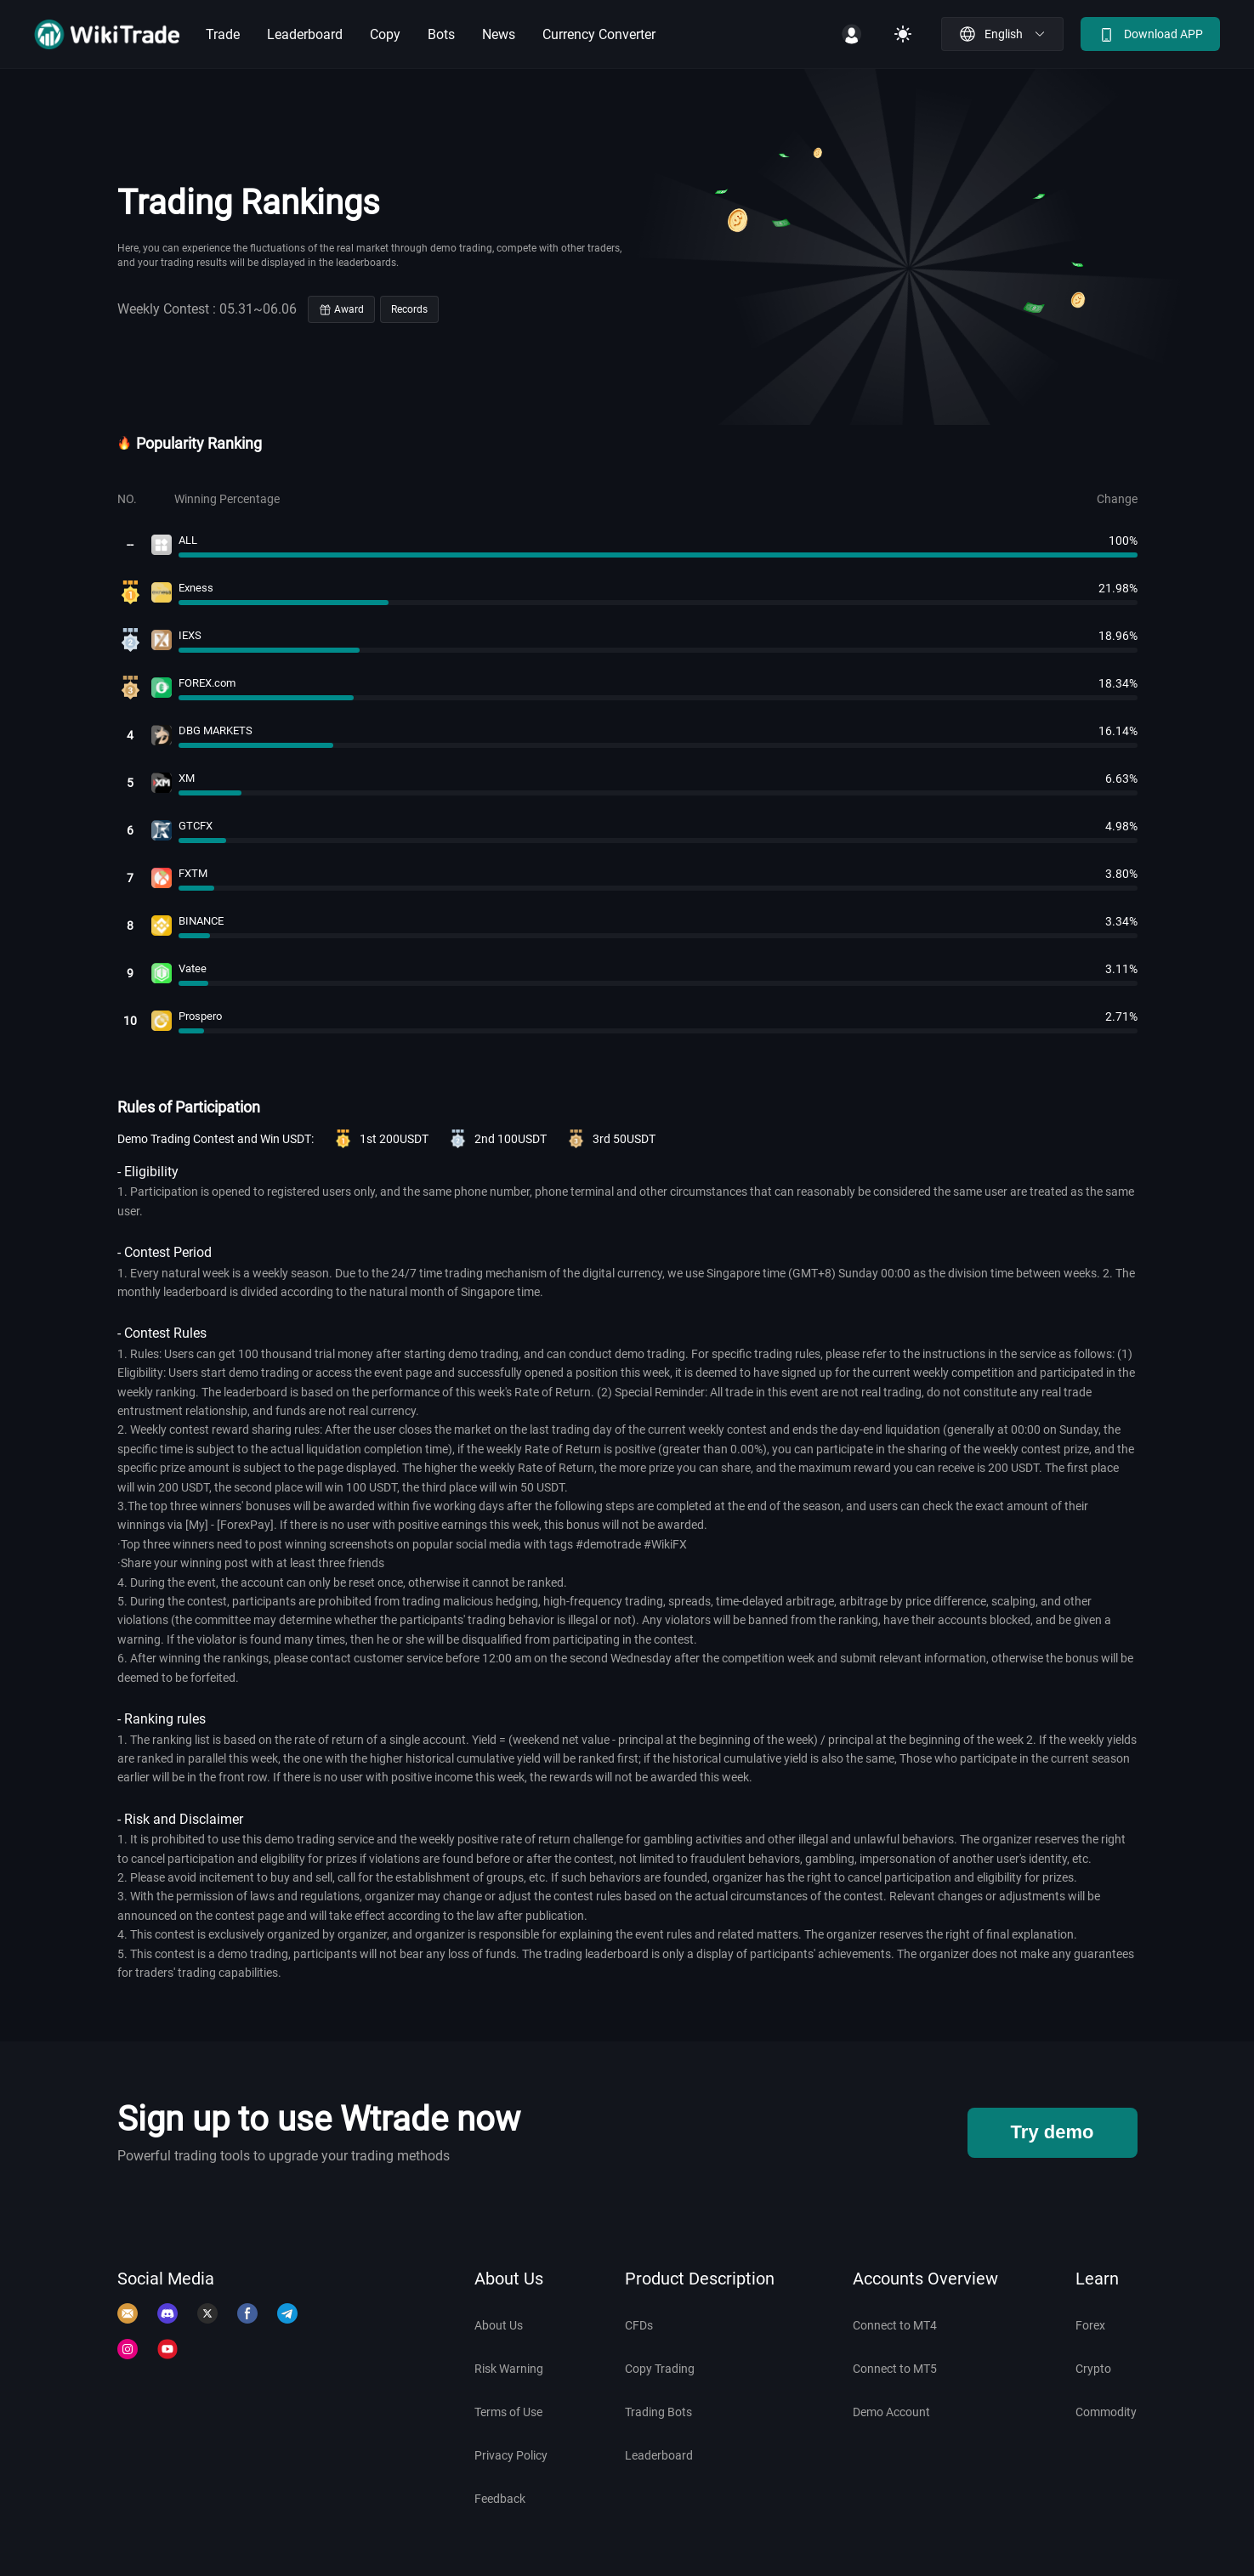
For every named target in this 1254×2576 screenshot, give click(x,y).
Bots (441, 34)
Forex (1090, 2325)
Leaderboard (305, 34)
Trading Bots (658, 2412)
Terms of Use (508, 2412)
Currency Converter (598, 34)
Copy (385, 34)
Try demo (1052, 2132)
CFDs (639, 2325)
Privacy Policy (511, 2455)
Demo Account (891, 2412)
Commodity (1106, 2412)
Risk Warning (508, 2368)
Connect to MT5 (895, 2368)
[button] (1002, 34)
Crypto (1093, 2368)
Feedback (499, 2498)
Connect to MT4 (895, 2325)
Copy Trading (660, 2368)
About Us (498, 2325)
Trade (223, 34)
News (498, 34)
